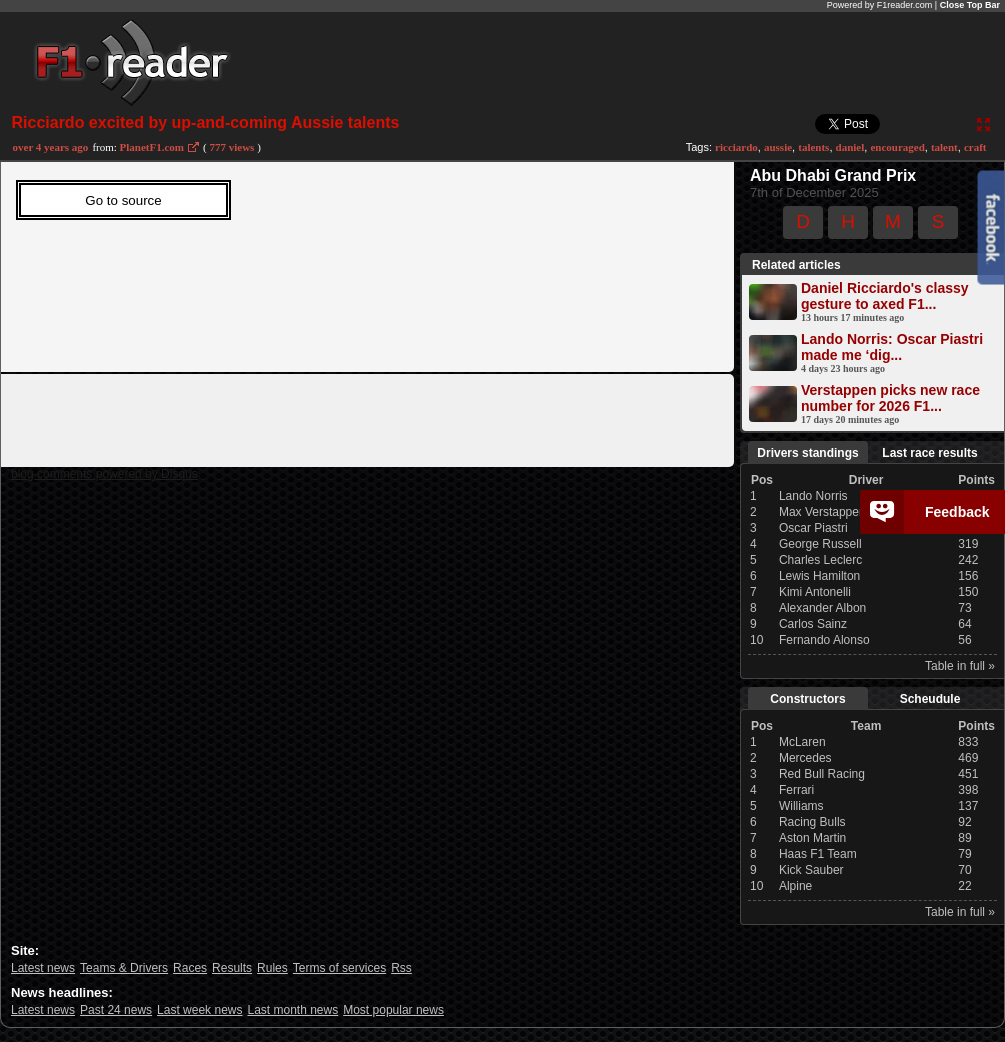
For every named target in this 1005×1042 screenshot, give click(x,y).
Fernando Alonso (824, 640)
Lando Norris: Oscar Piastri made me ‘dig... (892, 347)
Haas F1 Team (818, 854)
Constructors (807, 699)
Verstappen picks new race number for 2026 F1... (890, 398)
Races (190, 968)
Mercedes (805, 758)
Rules (272, 968)
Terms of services (339, 968)
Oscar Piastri (813, 528)
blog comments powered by (104, 474)
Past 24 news (116, 1010)
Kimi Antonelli (815, 592)
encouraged (897, 147)
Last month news (292, 1010)
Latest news (43, 968)
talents (813, 147)
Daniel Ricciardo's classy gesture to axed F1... (885, 296)
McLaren (802, 742)
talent (944, 147)
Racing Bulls (812, 822)
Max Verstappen (822, 512)
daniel (850, 147)
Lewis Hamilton (819, 576)
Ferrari (796, 790)
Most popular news (393, 1010)
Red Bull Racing (822, 774)
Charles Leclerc (820, 560)
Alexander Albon (822, 608)
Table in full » (960, 666)
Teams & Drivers (124, 968)
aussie (778, 147)
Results (232, 968)
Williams (801, 806)
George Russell (820, 544)
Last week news (199, 1010)
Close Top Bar (970, 5)
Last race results (929, 453)
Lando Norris (813, 496)
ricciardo (736, 147)
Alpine (795, 886)
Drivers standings (807, 453)
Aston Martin (812, 838)
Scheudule (930, 699)
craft (975, 147)
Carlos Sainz (813, 624)
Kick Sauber (811, 870)
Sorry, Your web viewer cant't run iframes (336, 262)
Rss (401, 968)
